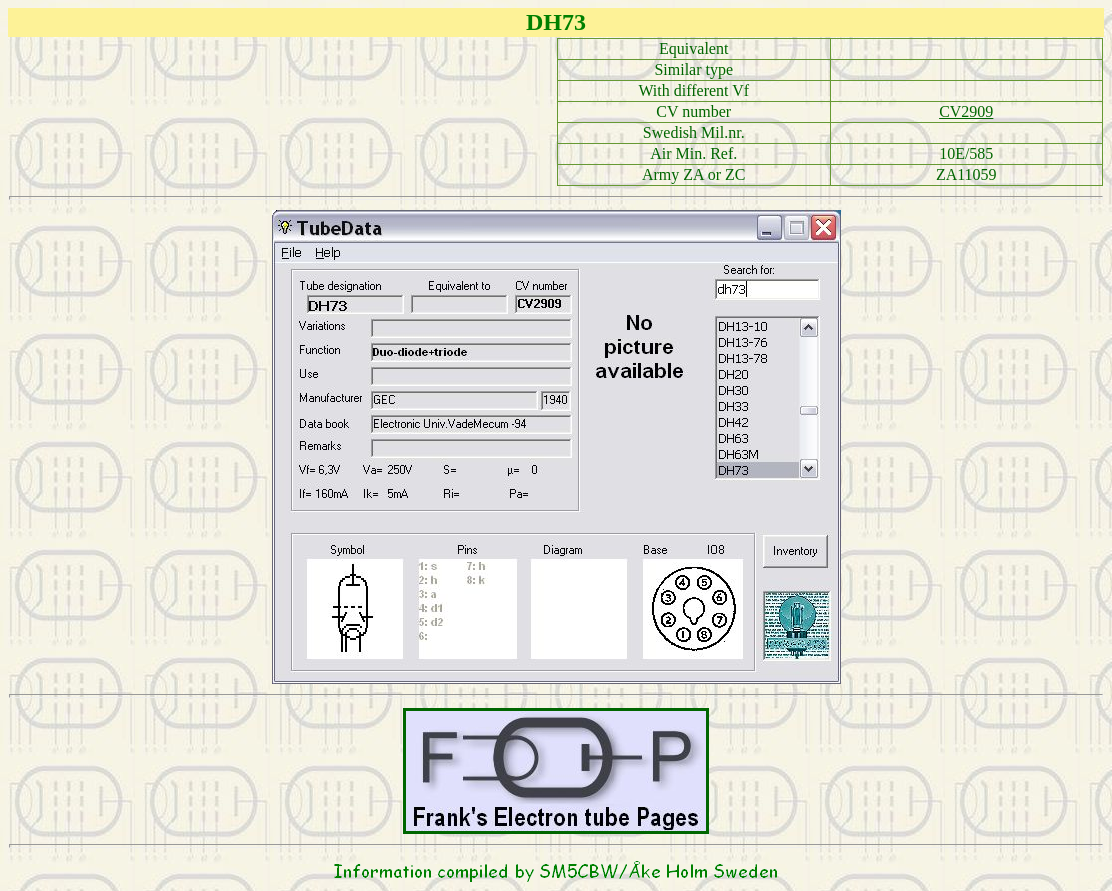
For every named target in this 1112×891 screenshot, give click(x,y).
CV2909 (966, 111)
